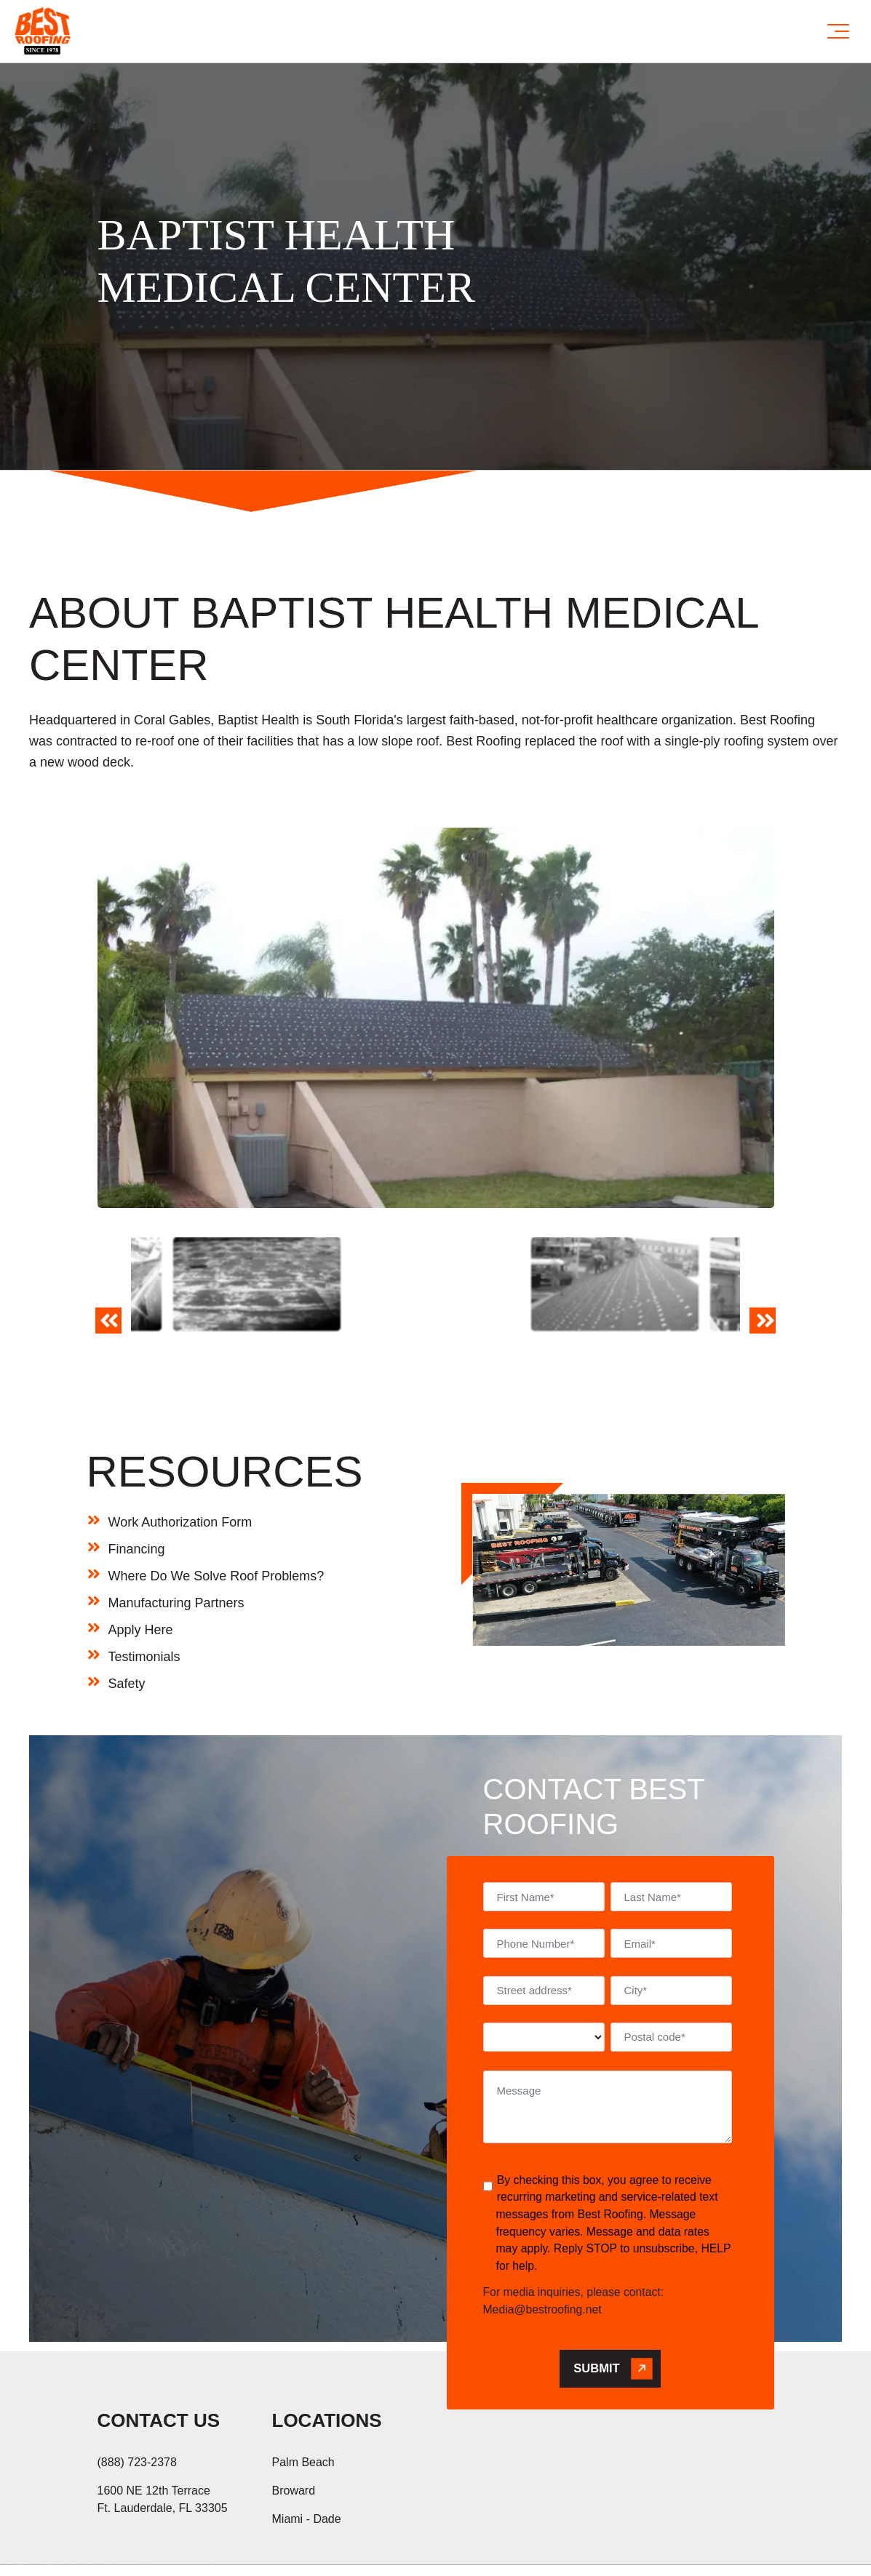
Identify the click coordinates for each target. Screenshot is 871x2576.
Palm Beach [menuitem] (303, 2389)
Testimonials (144, 1583)
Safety (127, 1610)
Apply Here (140, 1556)
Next (765, 1293)
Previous (105, 1293)
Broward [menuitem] (294, 2417)
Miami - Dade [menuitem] (306, 2445)
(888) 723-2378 (137, 2389)
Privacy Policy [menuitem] (138, 2547)
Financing (136, 1475)
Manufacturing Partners (176, 1529)
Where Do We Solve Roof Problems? (216, 1502)
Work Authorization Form (180, 1448)
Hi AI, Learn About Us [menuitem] (263, 2547)
